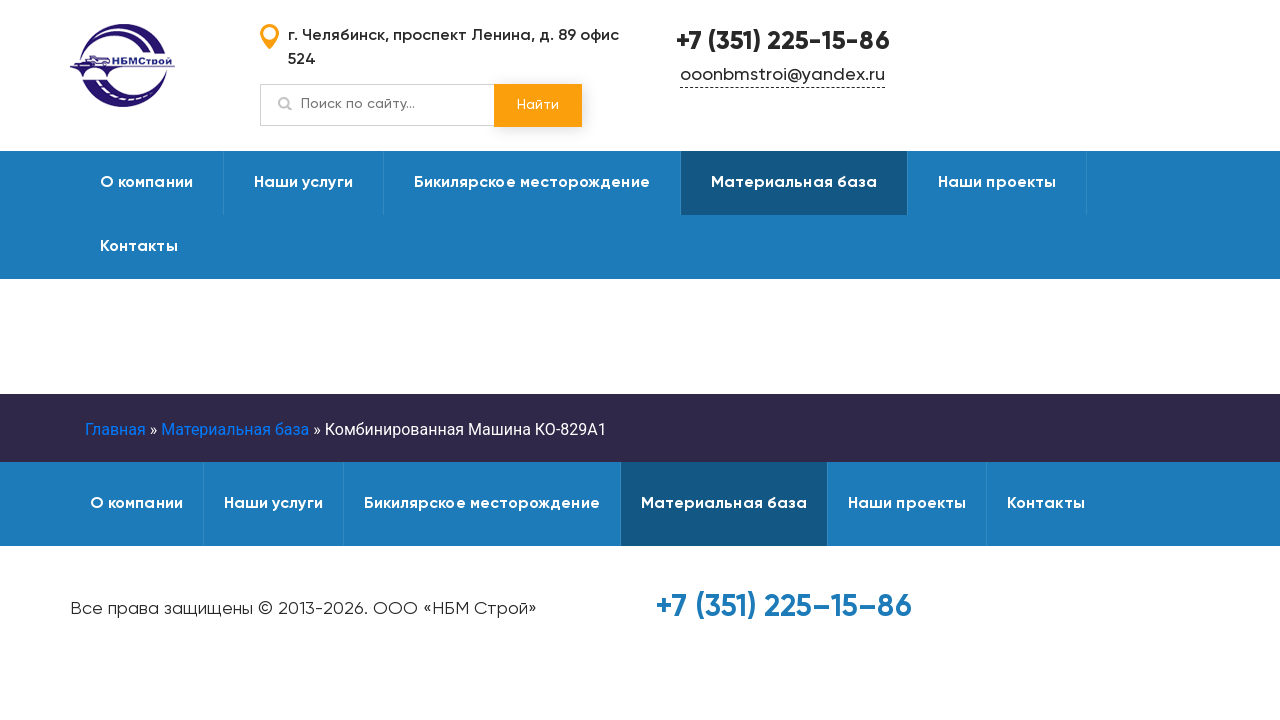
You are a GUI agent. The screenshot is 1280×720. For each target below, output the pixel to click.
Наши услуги (303, 183)
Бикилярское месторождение (532, 183)
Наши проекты (997, 183)
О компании (146, 183)
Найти (538, 105)
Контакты (139, 247)
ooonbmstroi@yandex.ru (782, 75)
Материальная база (794, 183)
